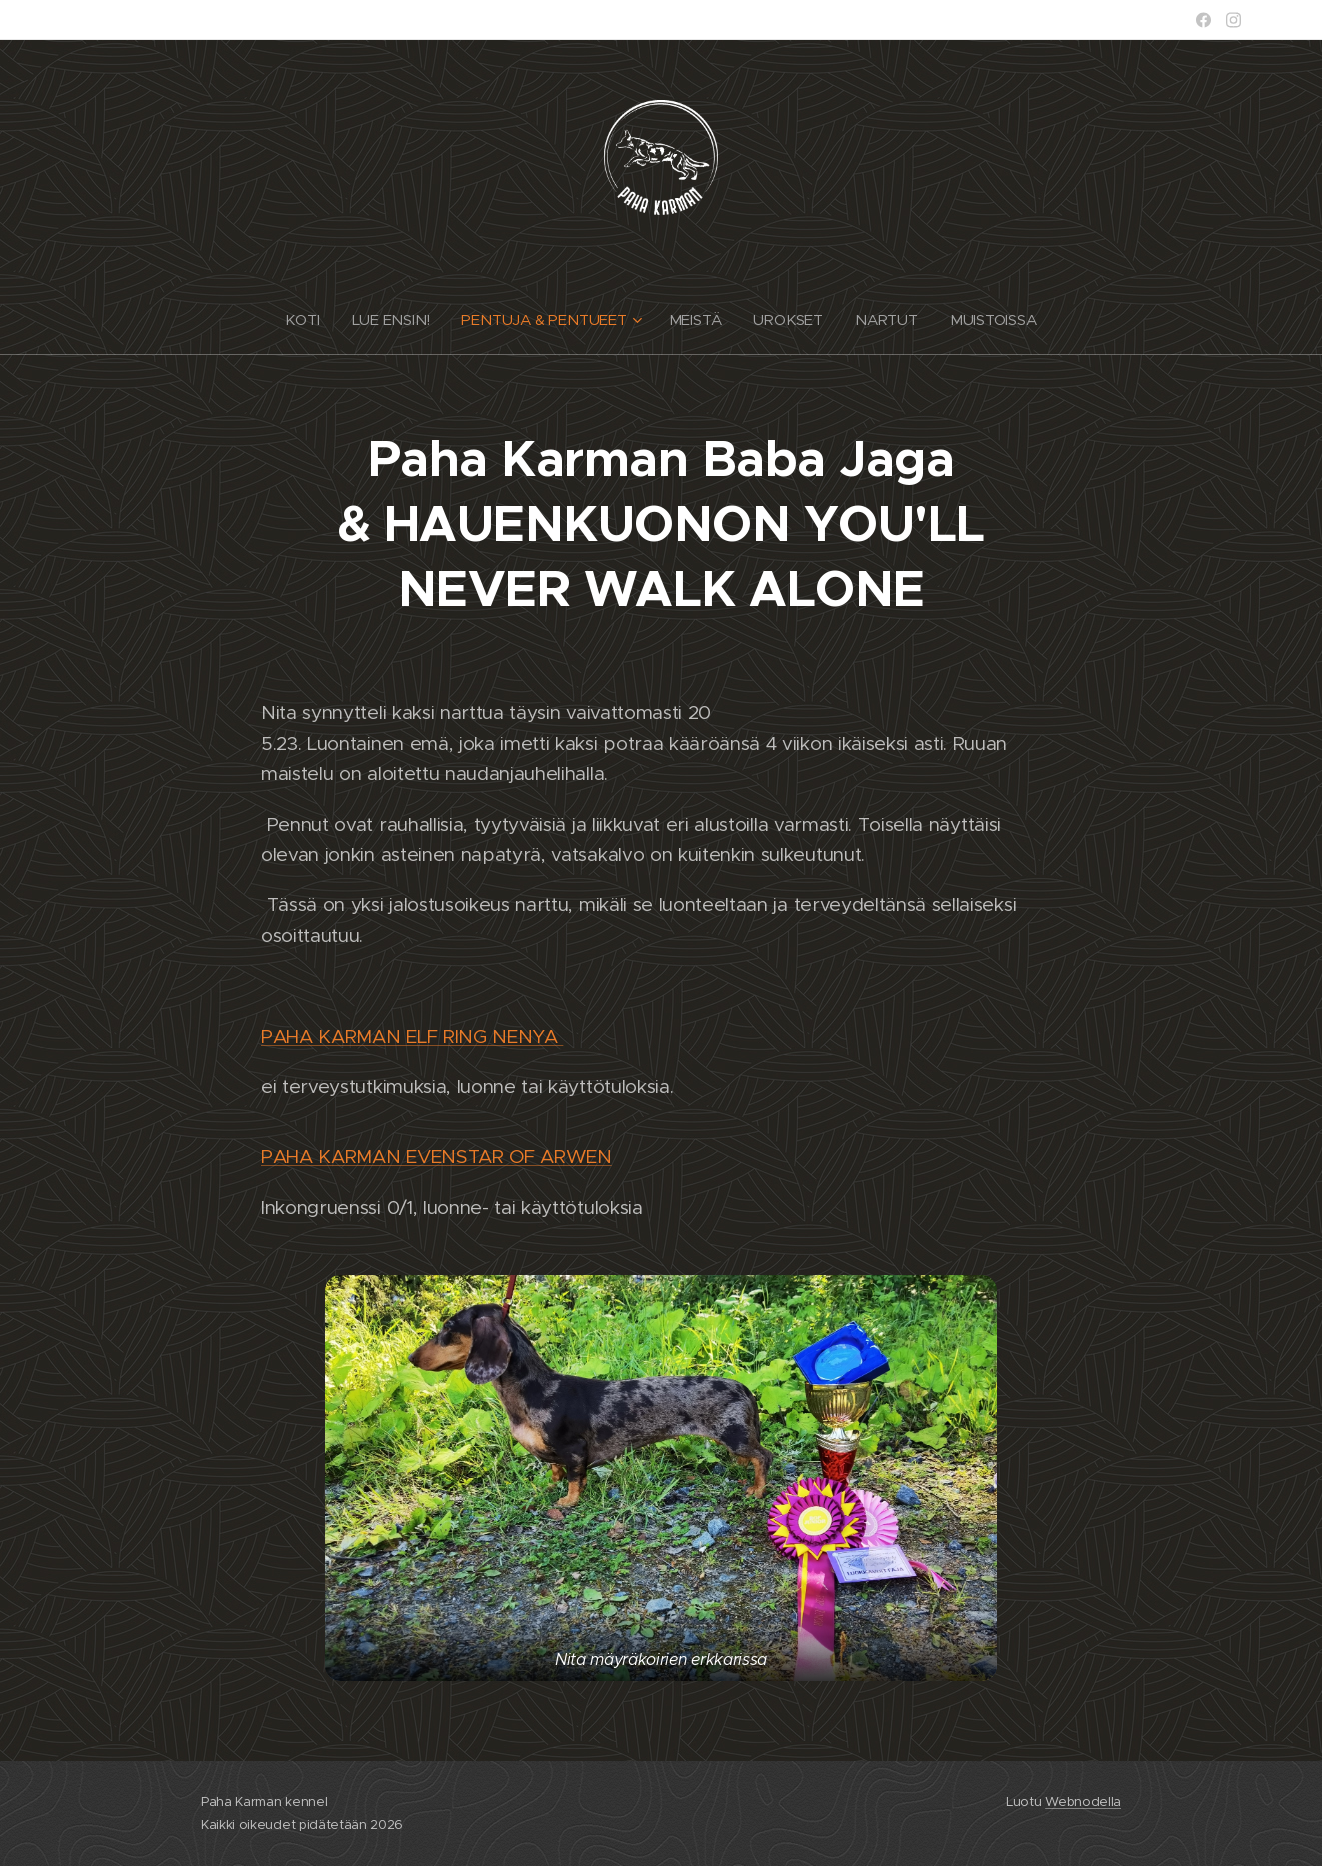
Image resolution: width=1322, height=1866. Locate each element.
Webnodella (1083, 1801)
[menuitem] (304, 320)
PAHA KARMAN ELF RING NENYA (412, 1036)
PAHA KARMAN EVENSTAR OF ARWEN (436, 1156)
